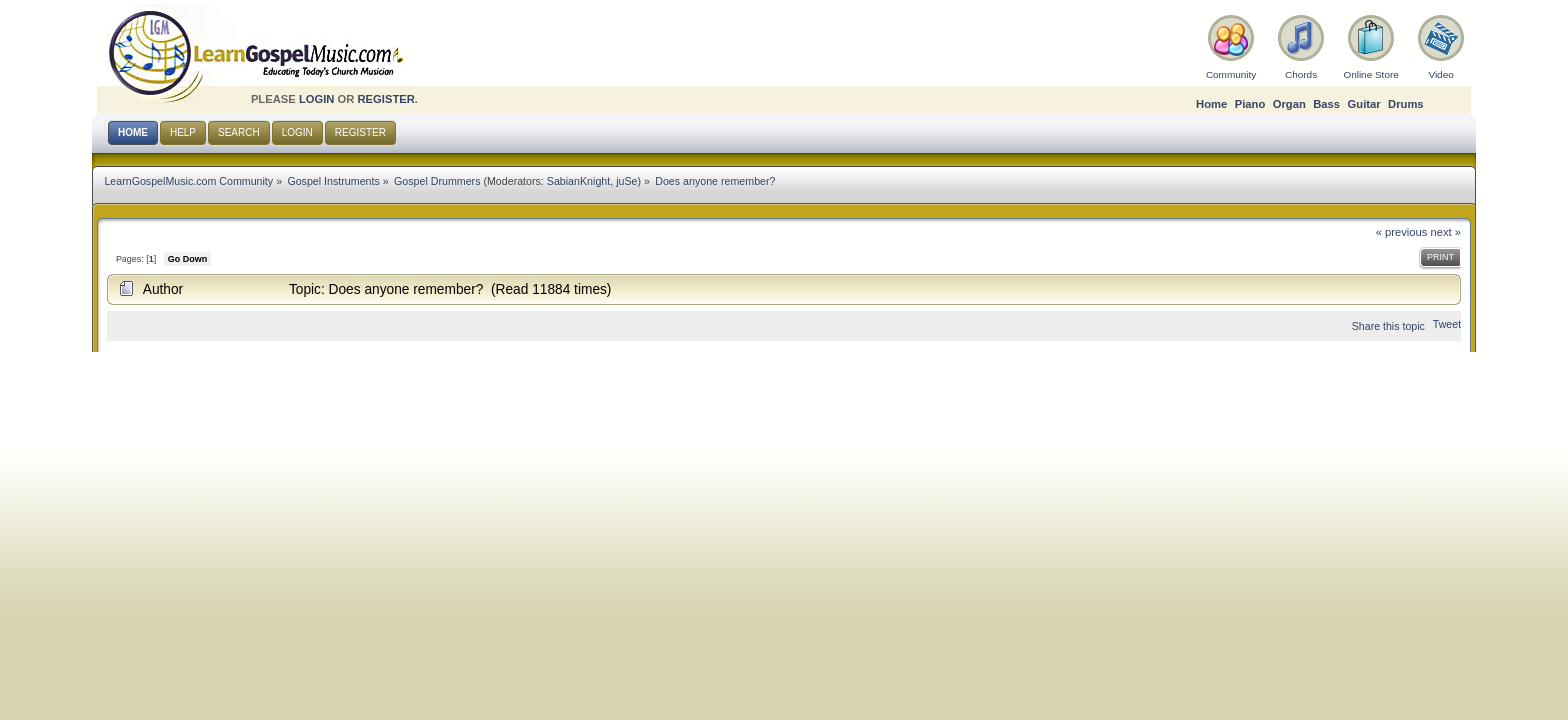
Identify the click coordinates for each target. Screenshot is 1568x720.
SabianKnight (578, 181)
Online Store (1370, 74)
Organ (1289, 104)
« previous (1402, 232)
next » (1446, 232)
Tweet (1447, 324)
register (385, 99)
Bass (1326, 104)
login (317, 99)
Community (1231, 74)
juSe (626, 181)
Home (1211, 104)
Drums (1406, 104)
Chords (1301, 74)
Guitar (1364, 104)
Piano (1250, 104)
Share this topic (1388, 326)
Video (1440, 74)
